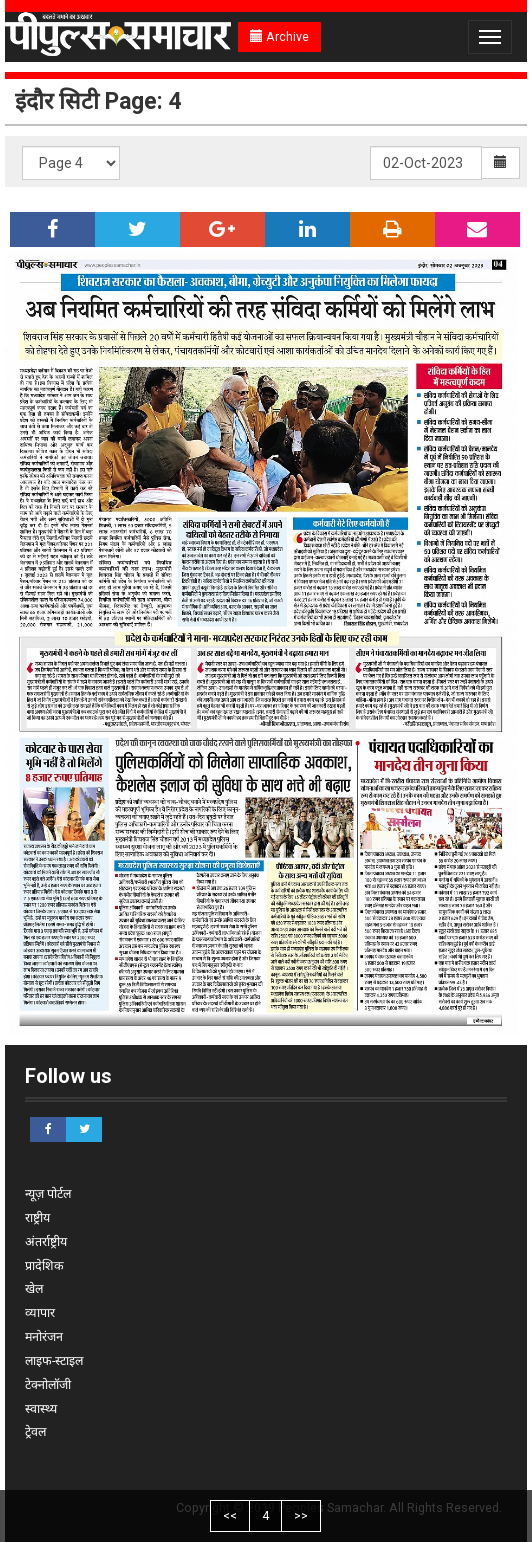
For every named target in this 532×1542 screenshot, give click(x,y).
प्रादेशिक (44, 1265)
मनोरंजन (44, 1336)
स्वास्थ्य (41, 1408)
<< (230, 1515)
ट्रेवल (35, 1431)
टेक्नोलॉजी (48, 1384)
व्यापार (40, 1312)
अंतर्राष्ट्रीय (46, 1241)
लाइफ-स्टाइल (54, 1360)
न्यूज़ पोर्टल (48, 1193)
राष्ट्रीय (37, 1217)
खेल (34, 1288)
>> (301, 1515)
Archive (279, 36)
